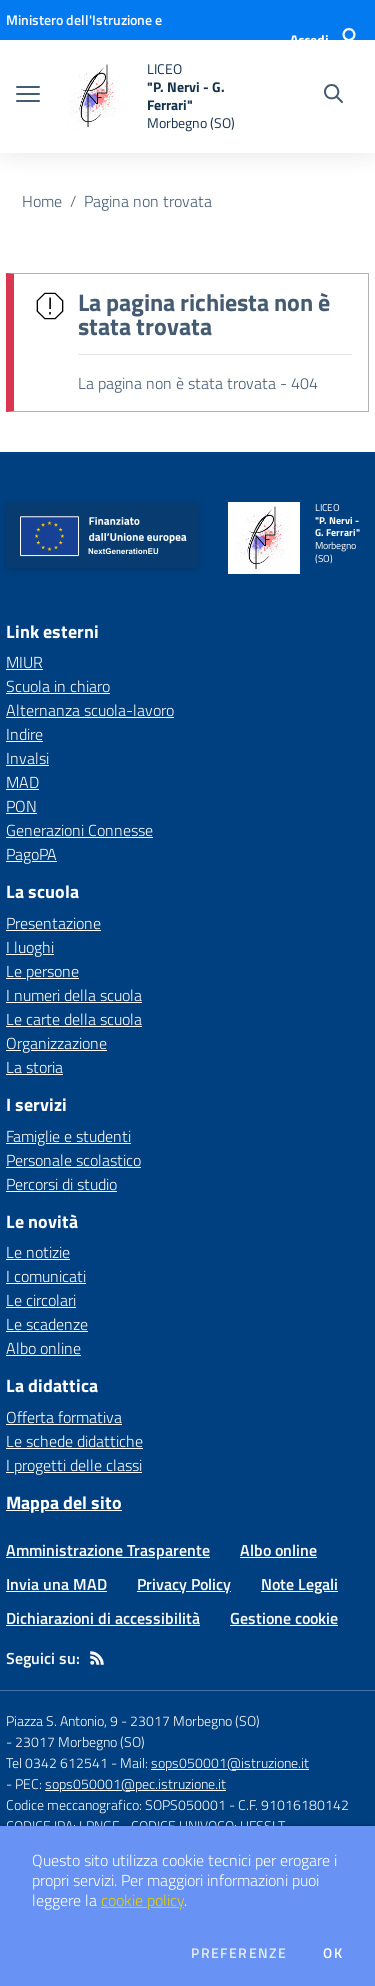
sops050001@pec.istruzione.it (135, 1783)
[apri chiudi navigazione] (28, 96)
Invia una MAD (56, 1584)
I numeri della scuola (74, 995)
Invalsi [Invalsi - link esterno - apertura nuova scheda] (27, 758)
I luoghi (30, 947)
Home (42, 201)
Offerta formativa (64, 1417)
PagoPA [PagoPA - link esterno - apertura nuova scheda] (31, 854)
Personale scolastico (73, 1160)
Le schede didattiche (74, 1441)
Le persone (42, 971)
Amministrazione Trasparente (108, 1550)
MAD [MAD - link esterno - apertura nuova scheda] (22, 782)
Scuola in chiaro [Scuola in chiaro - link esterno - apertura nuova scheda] (58, 686)
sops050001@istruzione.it (230, 1762)
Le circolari (41, 1300)
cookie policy (142, 1900)
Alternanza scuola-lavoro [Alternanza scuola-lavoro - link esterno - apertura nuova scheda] (90, 710)
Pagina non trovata (148, 201)
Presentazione (53, 923)
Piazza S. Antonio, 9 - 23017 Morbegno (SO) (133, 1720)
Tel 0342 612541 (57, 1762)
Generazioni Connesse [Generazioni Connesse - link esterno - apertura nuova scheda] (79, 830)
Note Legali (299, 1584)
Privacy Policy (184, 1584)
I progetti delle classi (74, 1465)
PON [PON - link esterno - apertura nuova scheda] (21, 806)
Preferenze (239, 1953)
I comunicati (46, 1276)
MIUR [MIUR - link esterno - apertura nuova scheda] (24, 662)
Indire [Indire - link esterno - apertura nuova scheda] (24, 734)
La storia (34, 1067)
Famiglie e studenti (68, 1136)
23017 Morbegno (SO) (80, 1741)
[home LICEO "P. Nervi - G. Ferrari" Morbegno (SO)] (152, 96)
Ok (333, 1953)
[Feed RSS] (97, 1658)
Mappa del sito (64, 1502)
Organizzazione (56, 1043)
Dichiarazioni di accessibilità (103, 1618)
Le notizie (38, 1252)
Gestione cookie (284, 1618)
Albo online (43, 1348)
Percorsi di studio (61, 1184)
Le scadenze (47, 1324)
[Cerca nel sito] (333, 96)
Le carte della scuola (74, 1019)
